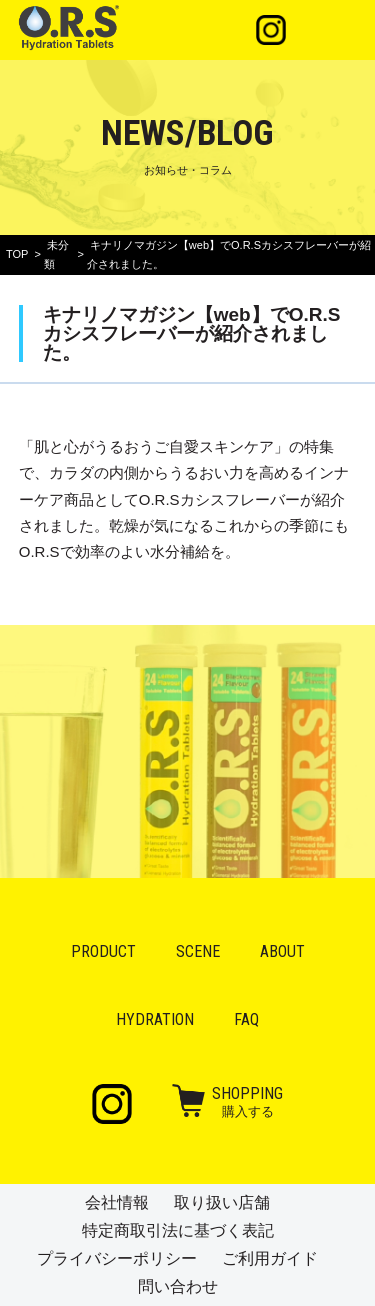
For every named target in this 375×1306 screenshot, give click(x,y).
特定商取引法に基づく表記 (178, 1230)
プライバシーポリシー (117, 1258)
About (282, 951)
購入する (247, 1101)
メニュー (331, 30)
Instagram (271, 30)
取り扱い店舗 (222, 1202)
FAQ (246, 1019)
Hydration (155, 1019)
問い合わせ (178, 1286)
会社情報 (117, 1202)
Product (103, 951)
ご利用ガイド (270, 1258)
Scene (198, 951)
